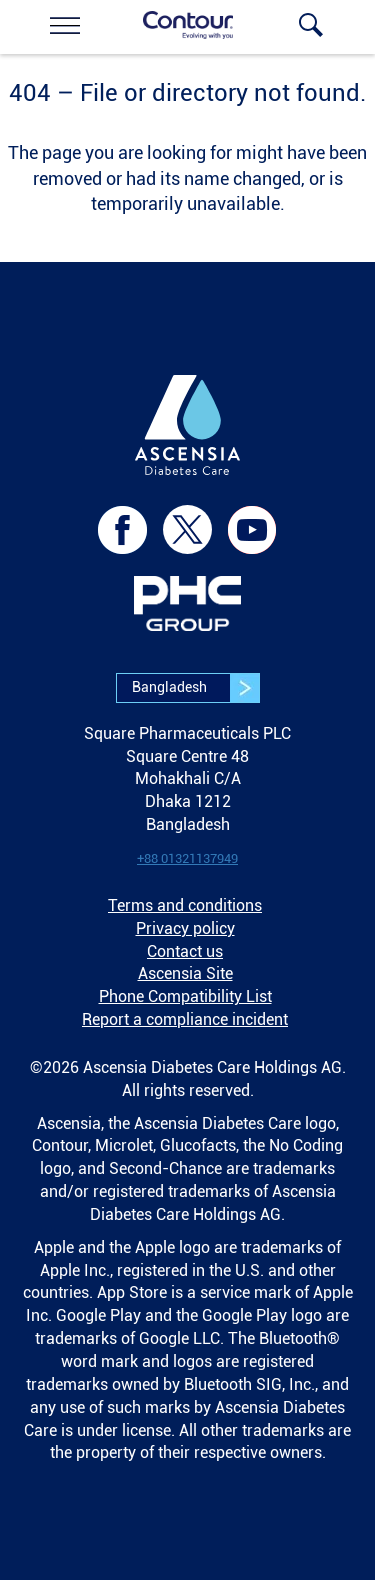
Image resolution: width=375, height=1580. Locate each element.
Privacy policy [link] (185, 928)
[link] (65, 25)
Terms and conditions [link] (185, 905)
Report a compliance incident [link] (185, 1019)
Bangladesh (195, 688)
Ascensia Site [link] (185, 973)
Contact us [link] (185, 951)
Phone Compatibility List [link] (185, 996)
